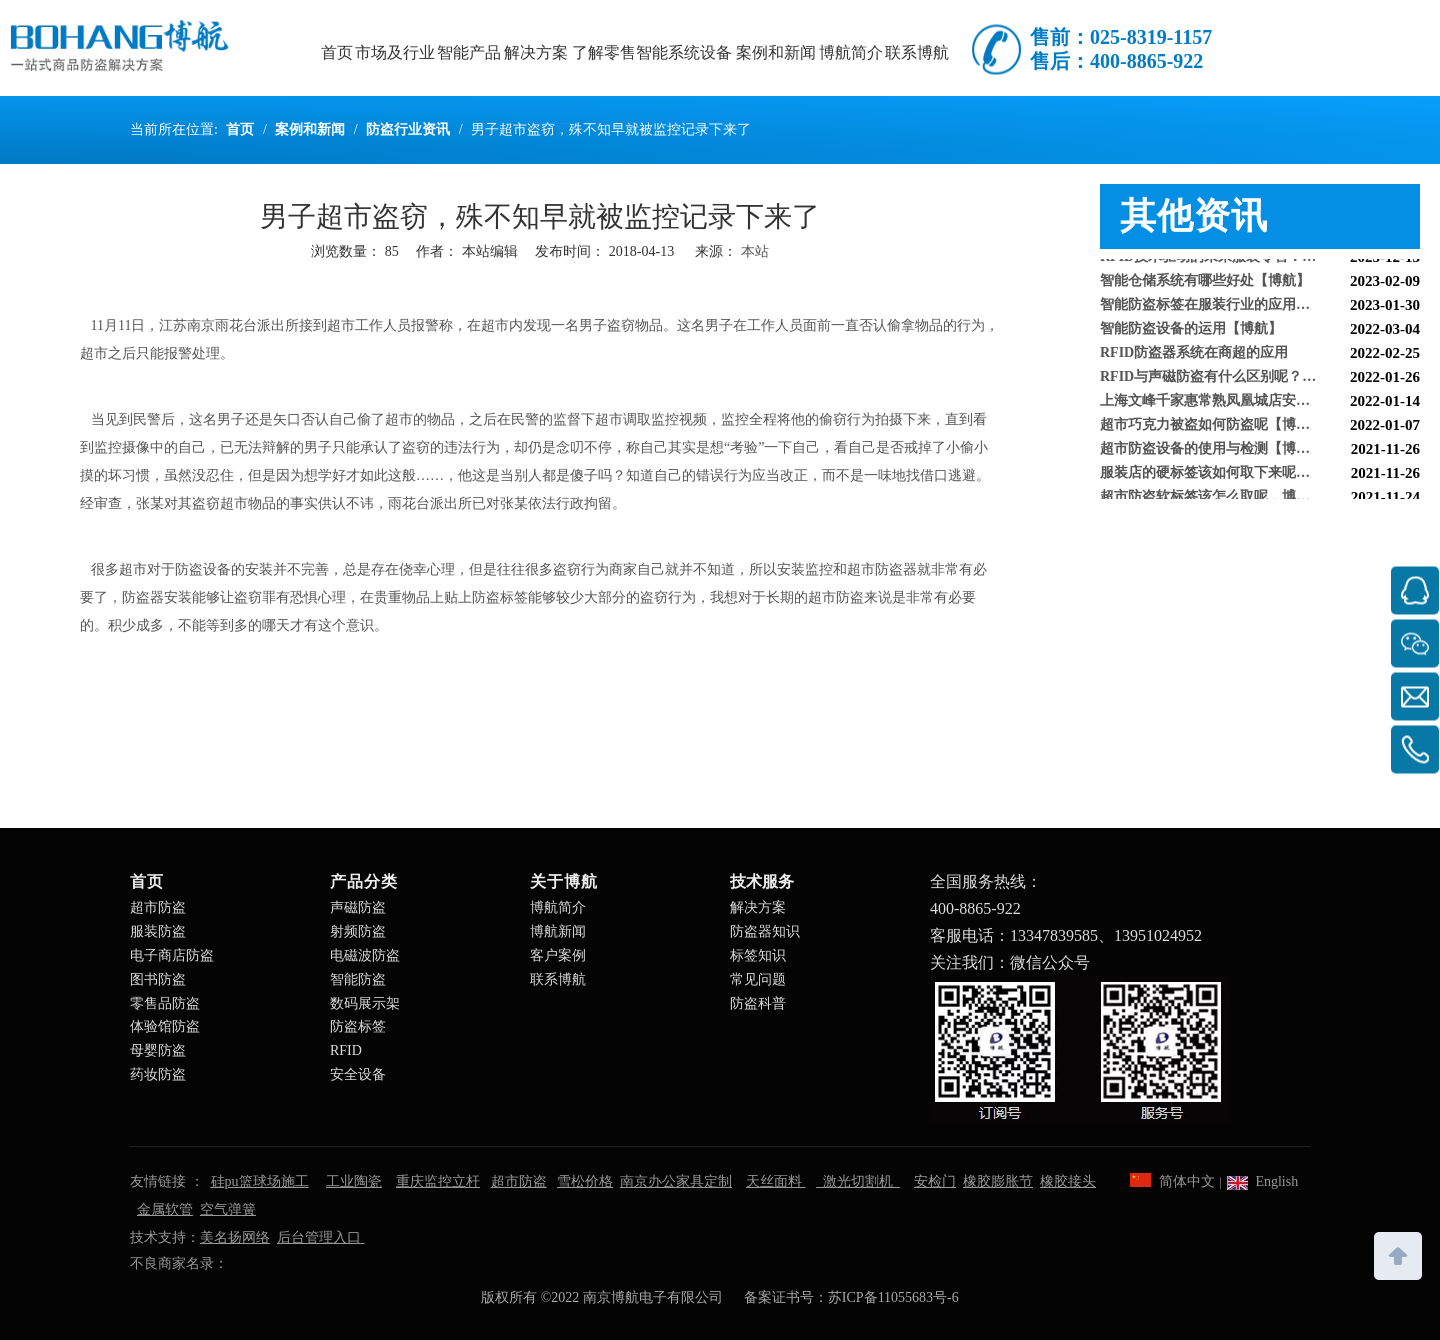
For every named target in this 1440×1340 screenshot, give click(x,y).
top (1398, 1254)
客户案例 (558, 955)
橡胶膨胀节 (998, 1181)
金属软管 (165, 1209)
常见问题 (758, 979)
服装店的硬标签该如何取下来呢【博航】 (1226, 475)
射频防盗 (358, 931)
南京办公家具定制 (676, 1181)
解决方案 (758, 907)
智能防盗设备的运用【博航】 (1191, 331)
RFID (346, 1050)
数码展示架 (365, 1003)
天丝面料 (776, 1181)
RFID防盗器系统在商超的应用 (1194, 355)
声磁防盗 (358, 907)
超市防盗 (158, 907)
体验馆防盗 (165, 1026)
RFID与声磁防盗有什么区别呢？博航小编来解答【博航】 (1260, 379)
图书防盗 (158, 979)
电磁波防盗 (365, 955)
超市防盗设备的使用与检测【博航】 (1212, 451)
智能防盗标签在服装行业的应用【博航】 (1226, 307)
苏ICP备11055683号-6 (893, 1297)
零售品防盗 (165, 1003)
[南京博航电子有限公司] (1080, 1050)
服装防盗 (158, 931)
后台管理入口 (321, 1237)
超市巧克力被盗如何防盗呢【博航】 (1212, 427)
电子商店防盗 (172, 955)
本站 (755, 251)
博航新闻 (558, 931)
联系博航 (558, 979)
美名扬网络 (235, 1237)
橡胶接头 (1068, 1181)
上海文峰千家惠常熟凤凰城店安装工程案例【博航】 (1260, 403)
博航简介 (558, 907)
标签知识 (758, 955)
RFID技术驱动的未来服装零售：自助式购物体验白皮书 (1260, 259)
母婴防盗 (158, 1050)
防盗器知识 (765, 931)
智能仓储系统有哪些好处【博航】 (1205, 283)
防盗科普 (758, 1003)
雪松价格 (585, 1181)
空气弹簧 (228, 1209)
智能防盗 (358, 979)
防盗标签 (358, 1026)
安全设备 (358, 1074)
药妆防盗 (158, 1074)
